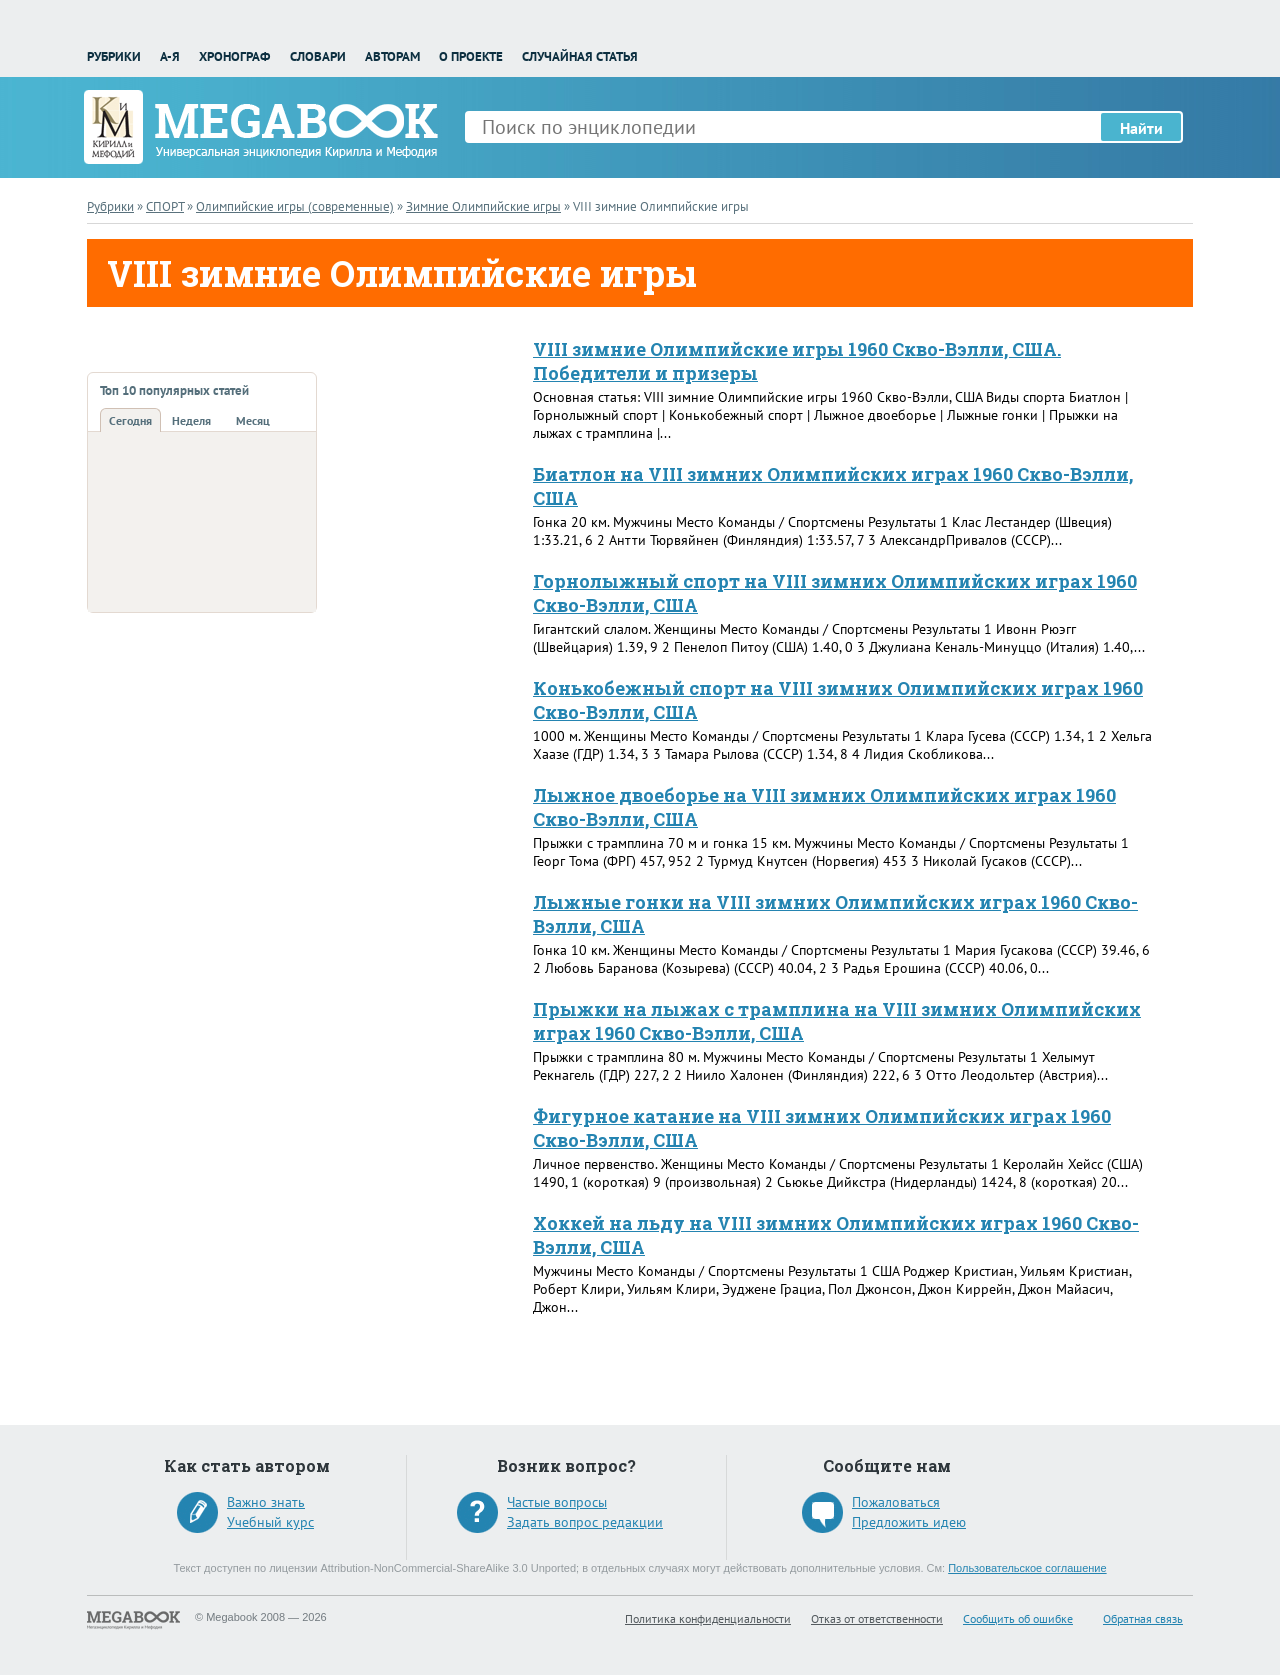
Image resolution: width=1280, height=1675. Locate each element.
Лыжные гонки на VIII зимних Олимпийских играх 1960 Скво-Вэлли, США (835, 914)
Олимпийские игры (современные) (295, 206)
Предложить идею (909, 1522)
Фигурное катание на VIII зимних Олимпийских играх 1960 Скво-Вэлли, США (822, 1128)
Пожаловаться (896, 1502)
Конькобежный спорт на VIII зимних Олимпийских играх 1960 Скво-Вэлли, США (838, 700)
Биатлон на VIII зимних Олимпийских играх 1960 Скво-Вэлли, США (833, 486)
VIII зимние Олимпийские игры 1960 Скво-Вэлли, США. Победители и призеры (797, 361)
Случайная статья (580, 56)
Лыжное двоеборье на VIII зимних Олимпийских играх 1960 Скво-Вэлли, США (824, 807)
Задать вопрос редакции (585, 1522)
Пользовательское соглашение (1027, 1568)
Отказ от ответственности (877, 1618)
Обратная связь (1143, 1618)
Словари (318, 56)
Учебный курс (270, 1522)
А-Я (170, 56)
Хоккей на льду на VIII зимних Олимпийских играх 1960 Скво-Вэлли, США (836, 1235)
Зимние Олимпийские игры (483, 206)
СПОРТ (165, 206)
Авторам (392, 56)
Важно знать (266, 1502)
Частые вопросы (557, 1502)
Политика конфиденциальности (708, 1618)
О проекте (471, 56)
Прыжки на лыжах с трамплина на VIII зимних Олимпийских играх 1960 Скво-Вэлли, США (837, 1021)
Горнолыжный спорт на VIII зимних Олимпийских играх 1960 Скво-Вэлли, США (835, 593)
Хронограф (234, 56)
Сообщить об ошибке (1018, 1618)
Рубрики (114, 56)
